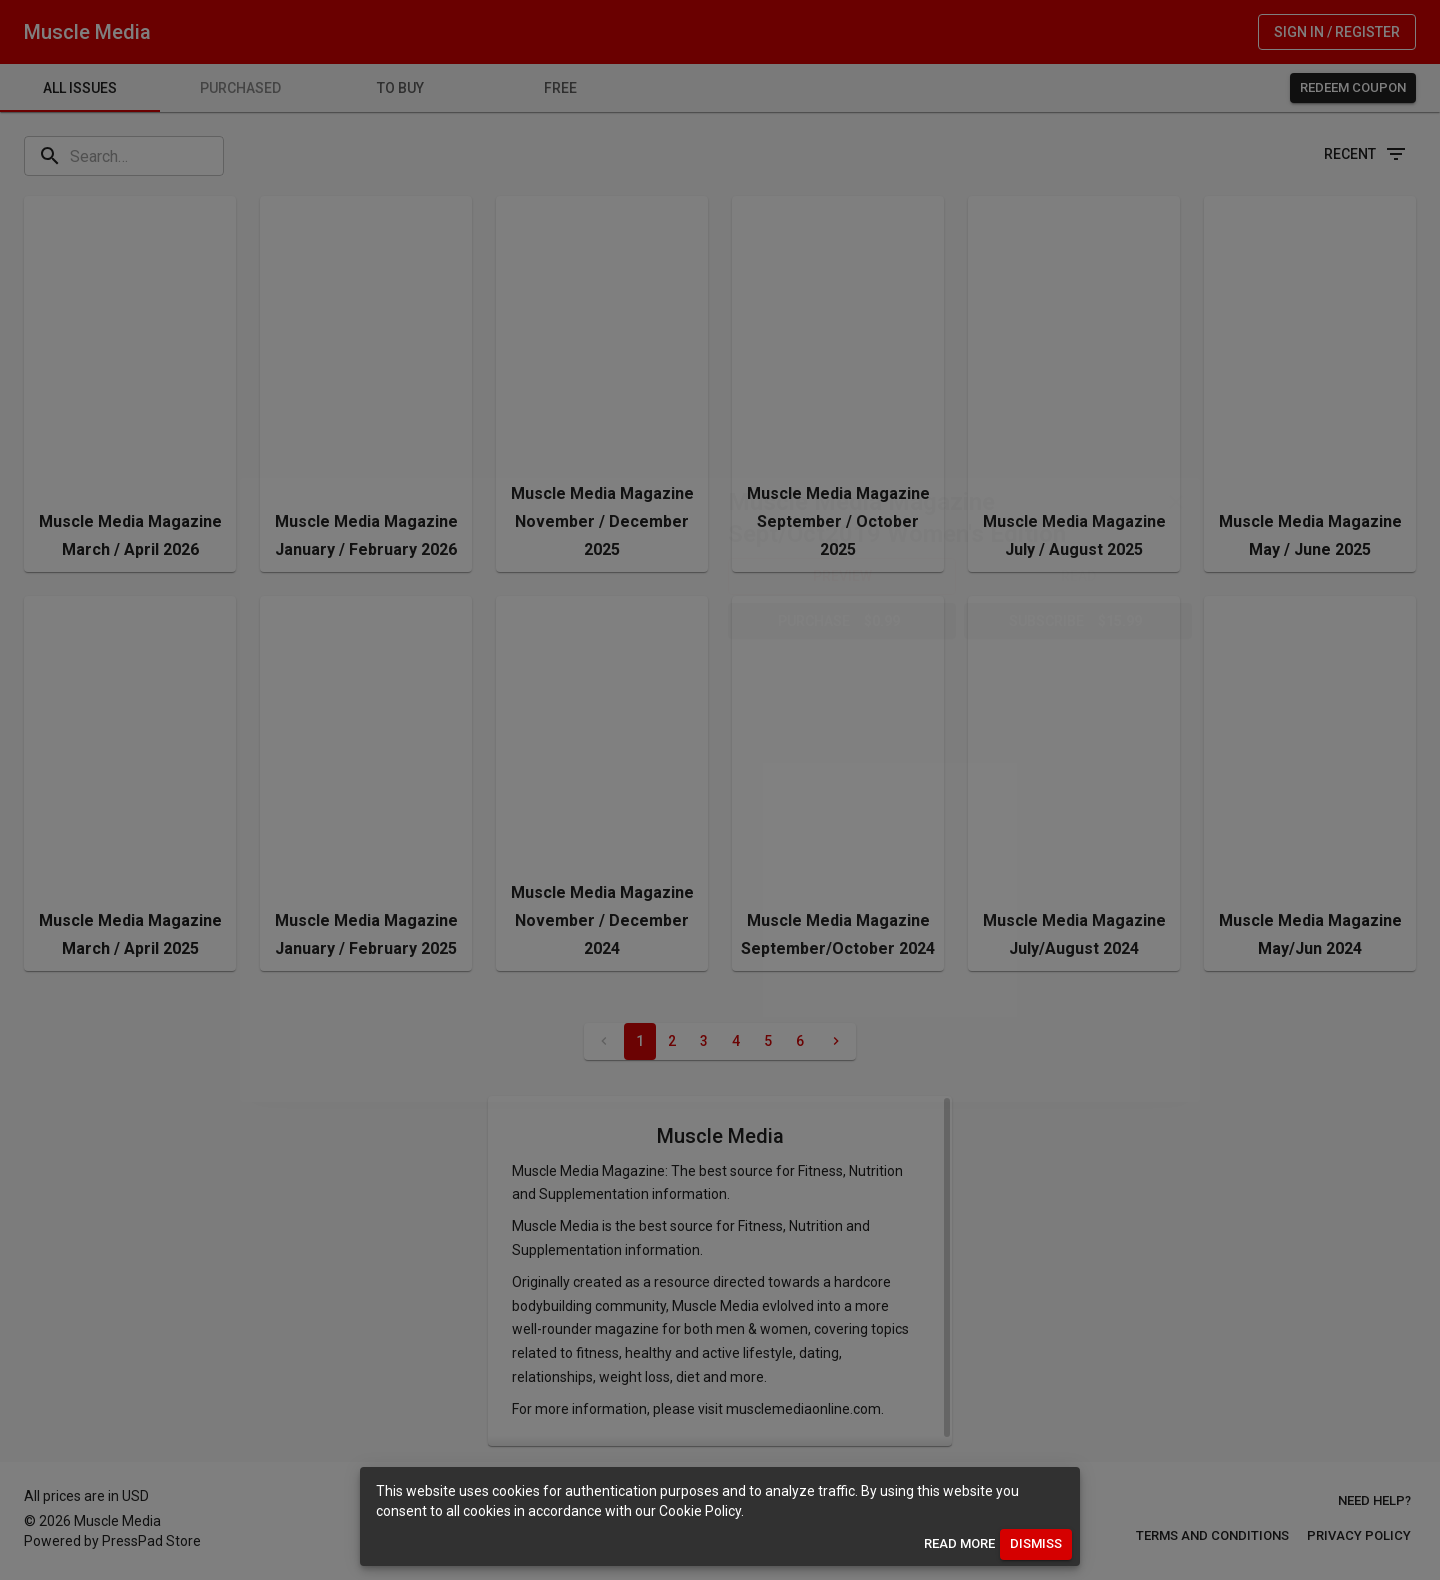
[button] (842, 576)
